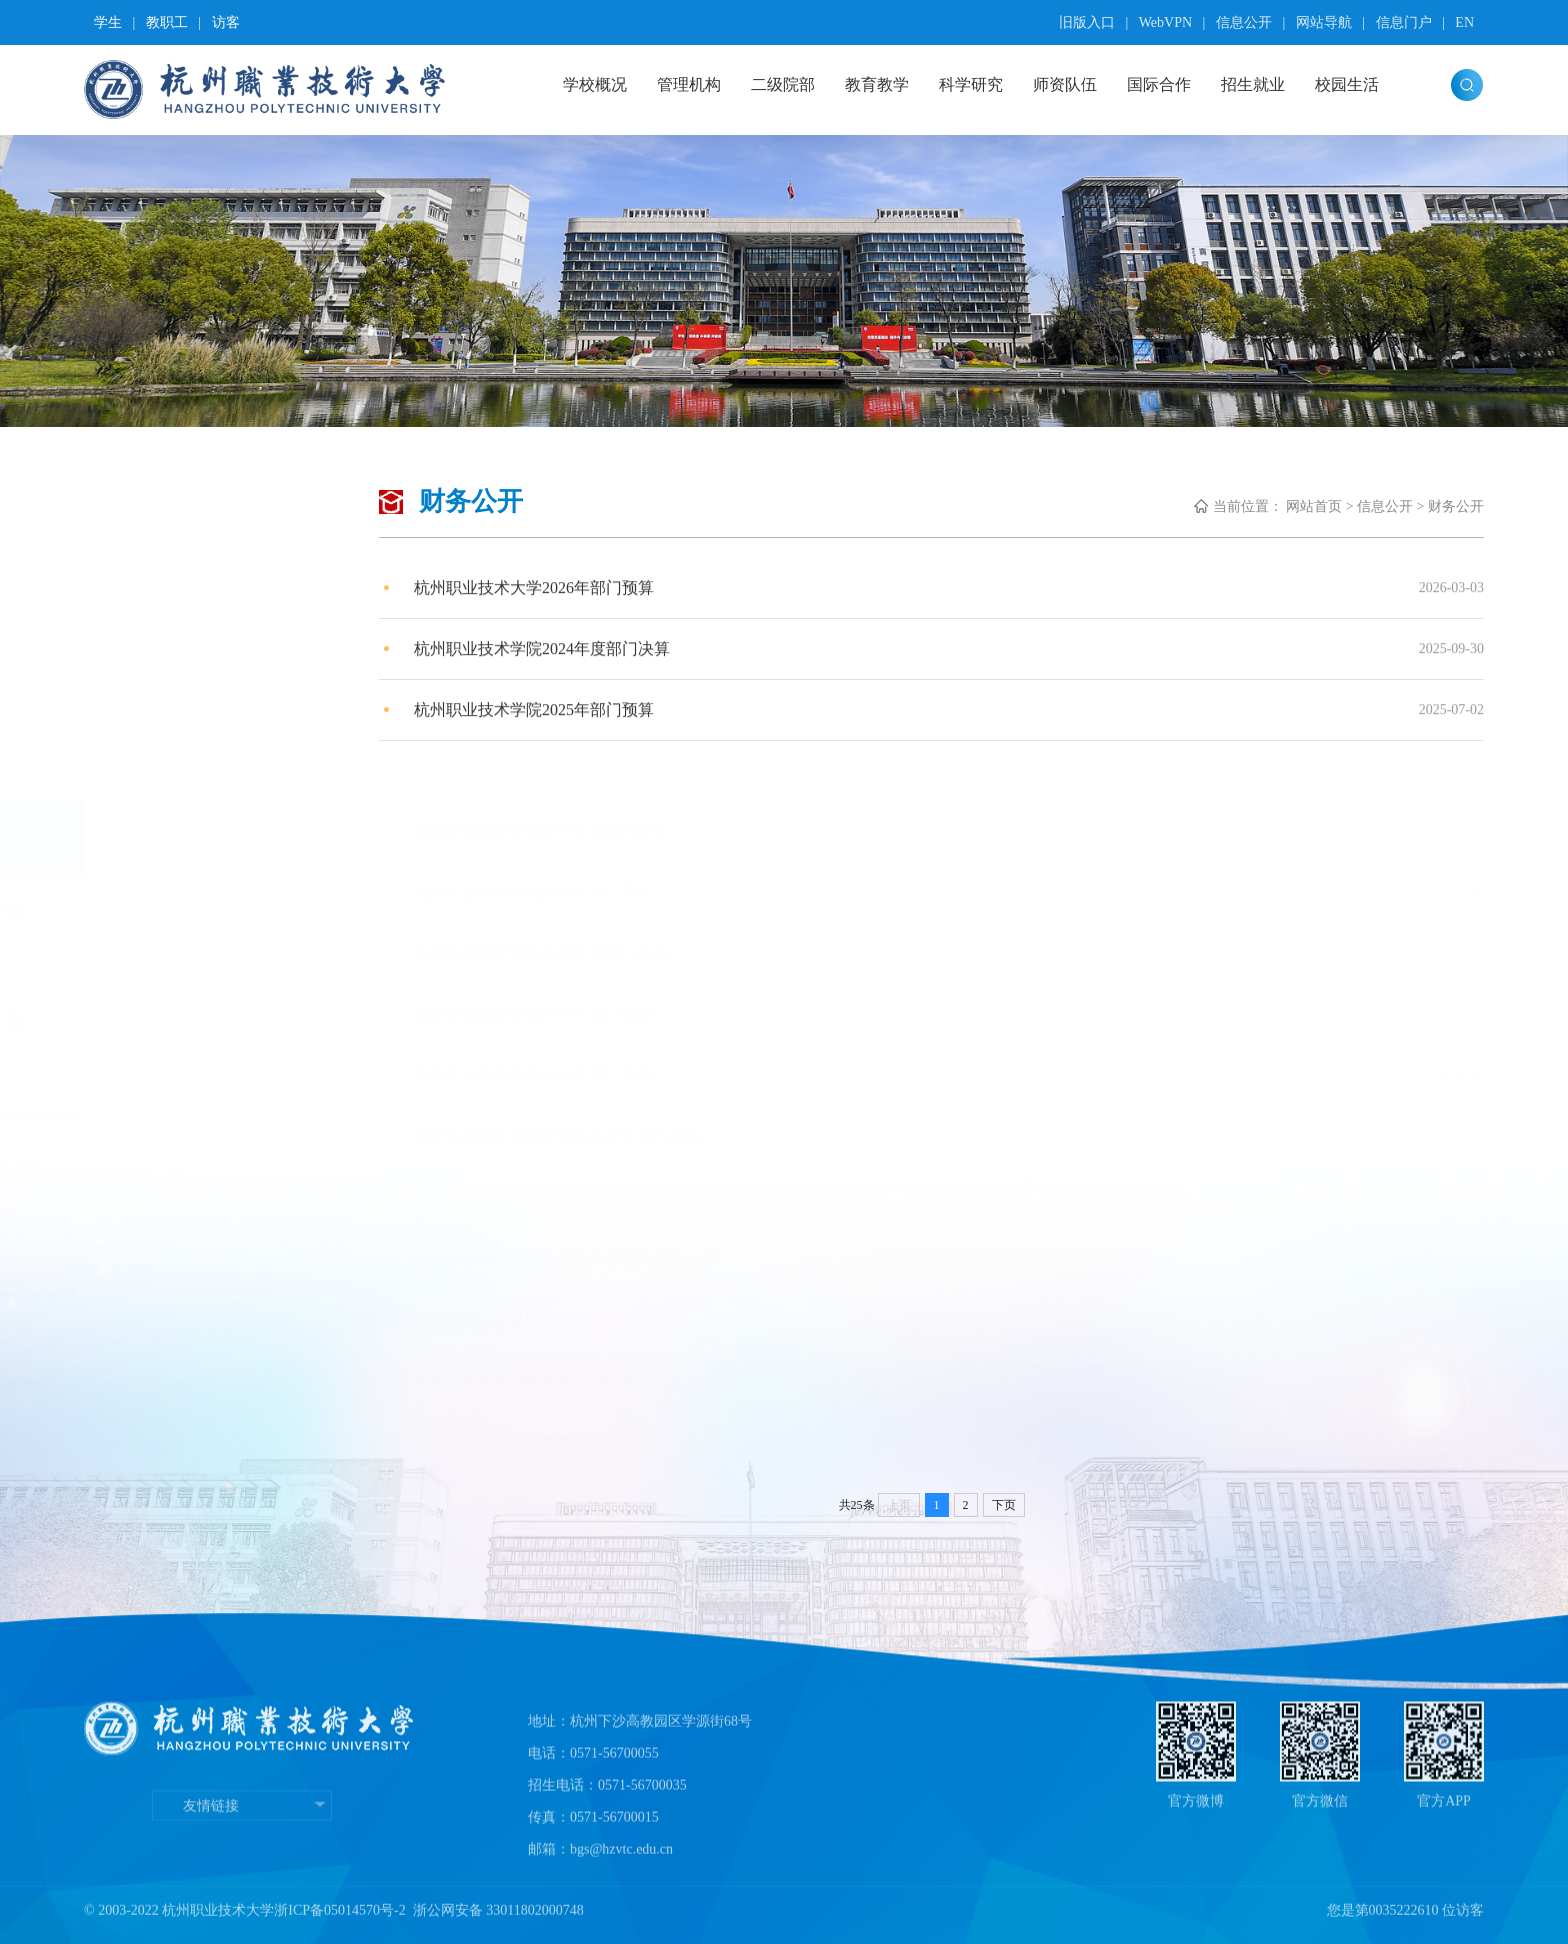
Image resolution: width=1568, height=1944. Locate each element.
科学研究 (971, 84)
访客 (226, 22)
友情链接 (242, 1877)
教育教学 (877, 84)
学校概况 (595, 84)
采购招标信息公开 (207, 1033)
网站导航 (1324, 22)
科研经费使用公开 (207, 927)
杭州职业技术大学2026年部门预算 (534, 598)
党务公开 (174, 690)
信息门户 (1404, 22)
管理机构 (689, 84)
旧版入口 (1087, 22)
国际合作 (1159, 84)
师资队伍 (1065, 84)
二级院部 (783, 84)
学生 (108, 22)
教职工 (167, 22)
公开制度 (174, 615)
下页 (1004, 1505)
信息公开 (1244, 22)
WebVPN (1165, 22)
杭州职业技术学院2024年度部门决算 (542, 659)
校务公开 (174, 764)
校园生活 (1347, 84)
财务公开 (175, 837)
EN (1464, 22)
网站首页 (1314, 506)
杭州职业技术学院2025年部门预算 (534, 720)
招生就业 (1253, 84)
